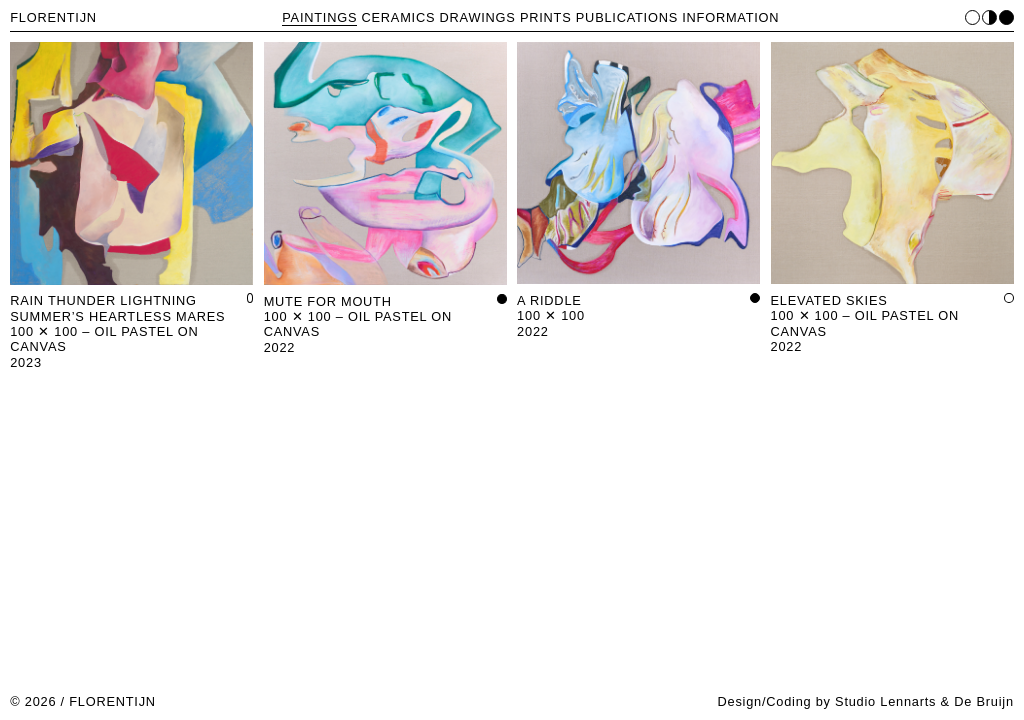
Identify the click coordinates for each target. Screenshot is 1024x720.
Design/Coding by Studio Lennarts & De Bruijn (865, 701)
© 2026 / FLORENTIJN (83, 701)
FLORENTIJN (53, 17)
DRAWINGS (478, 17)
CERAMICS (399, 17)
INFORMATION (730, 17)
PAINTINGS (319, 17)
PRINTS (546, 17)
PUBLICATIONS (627, 17)
